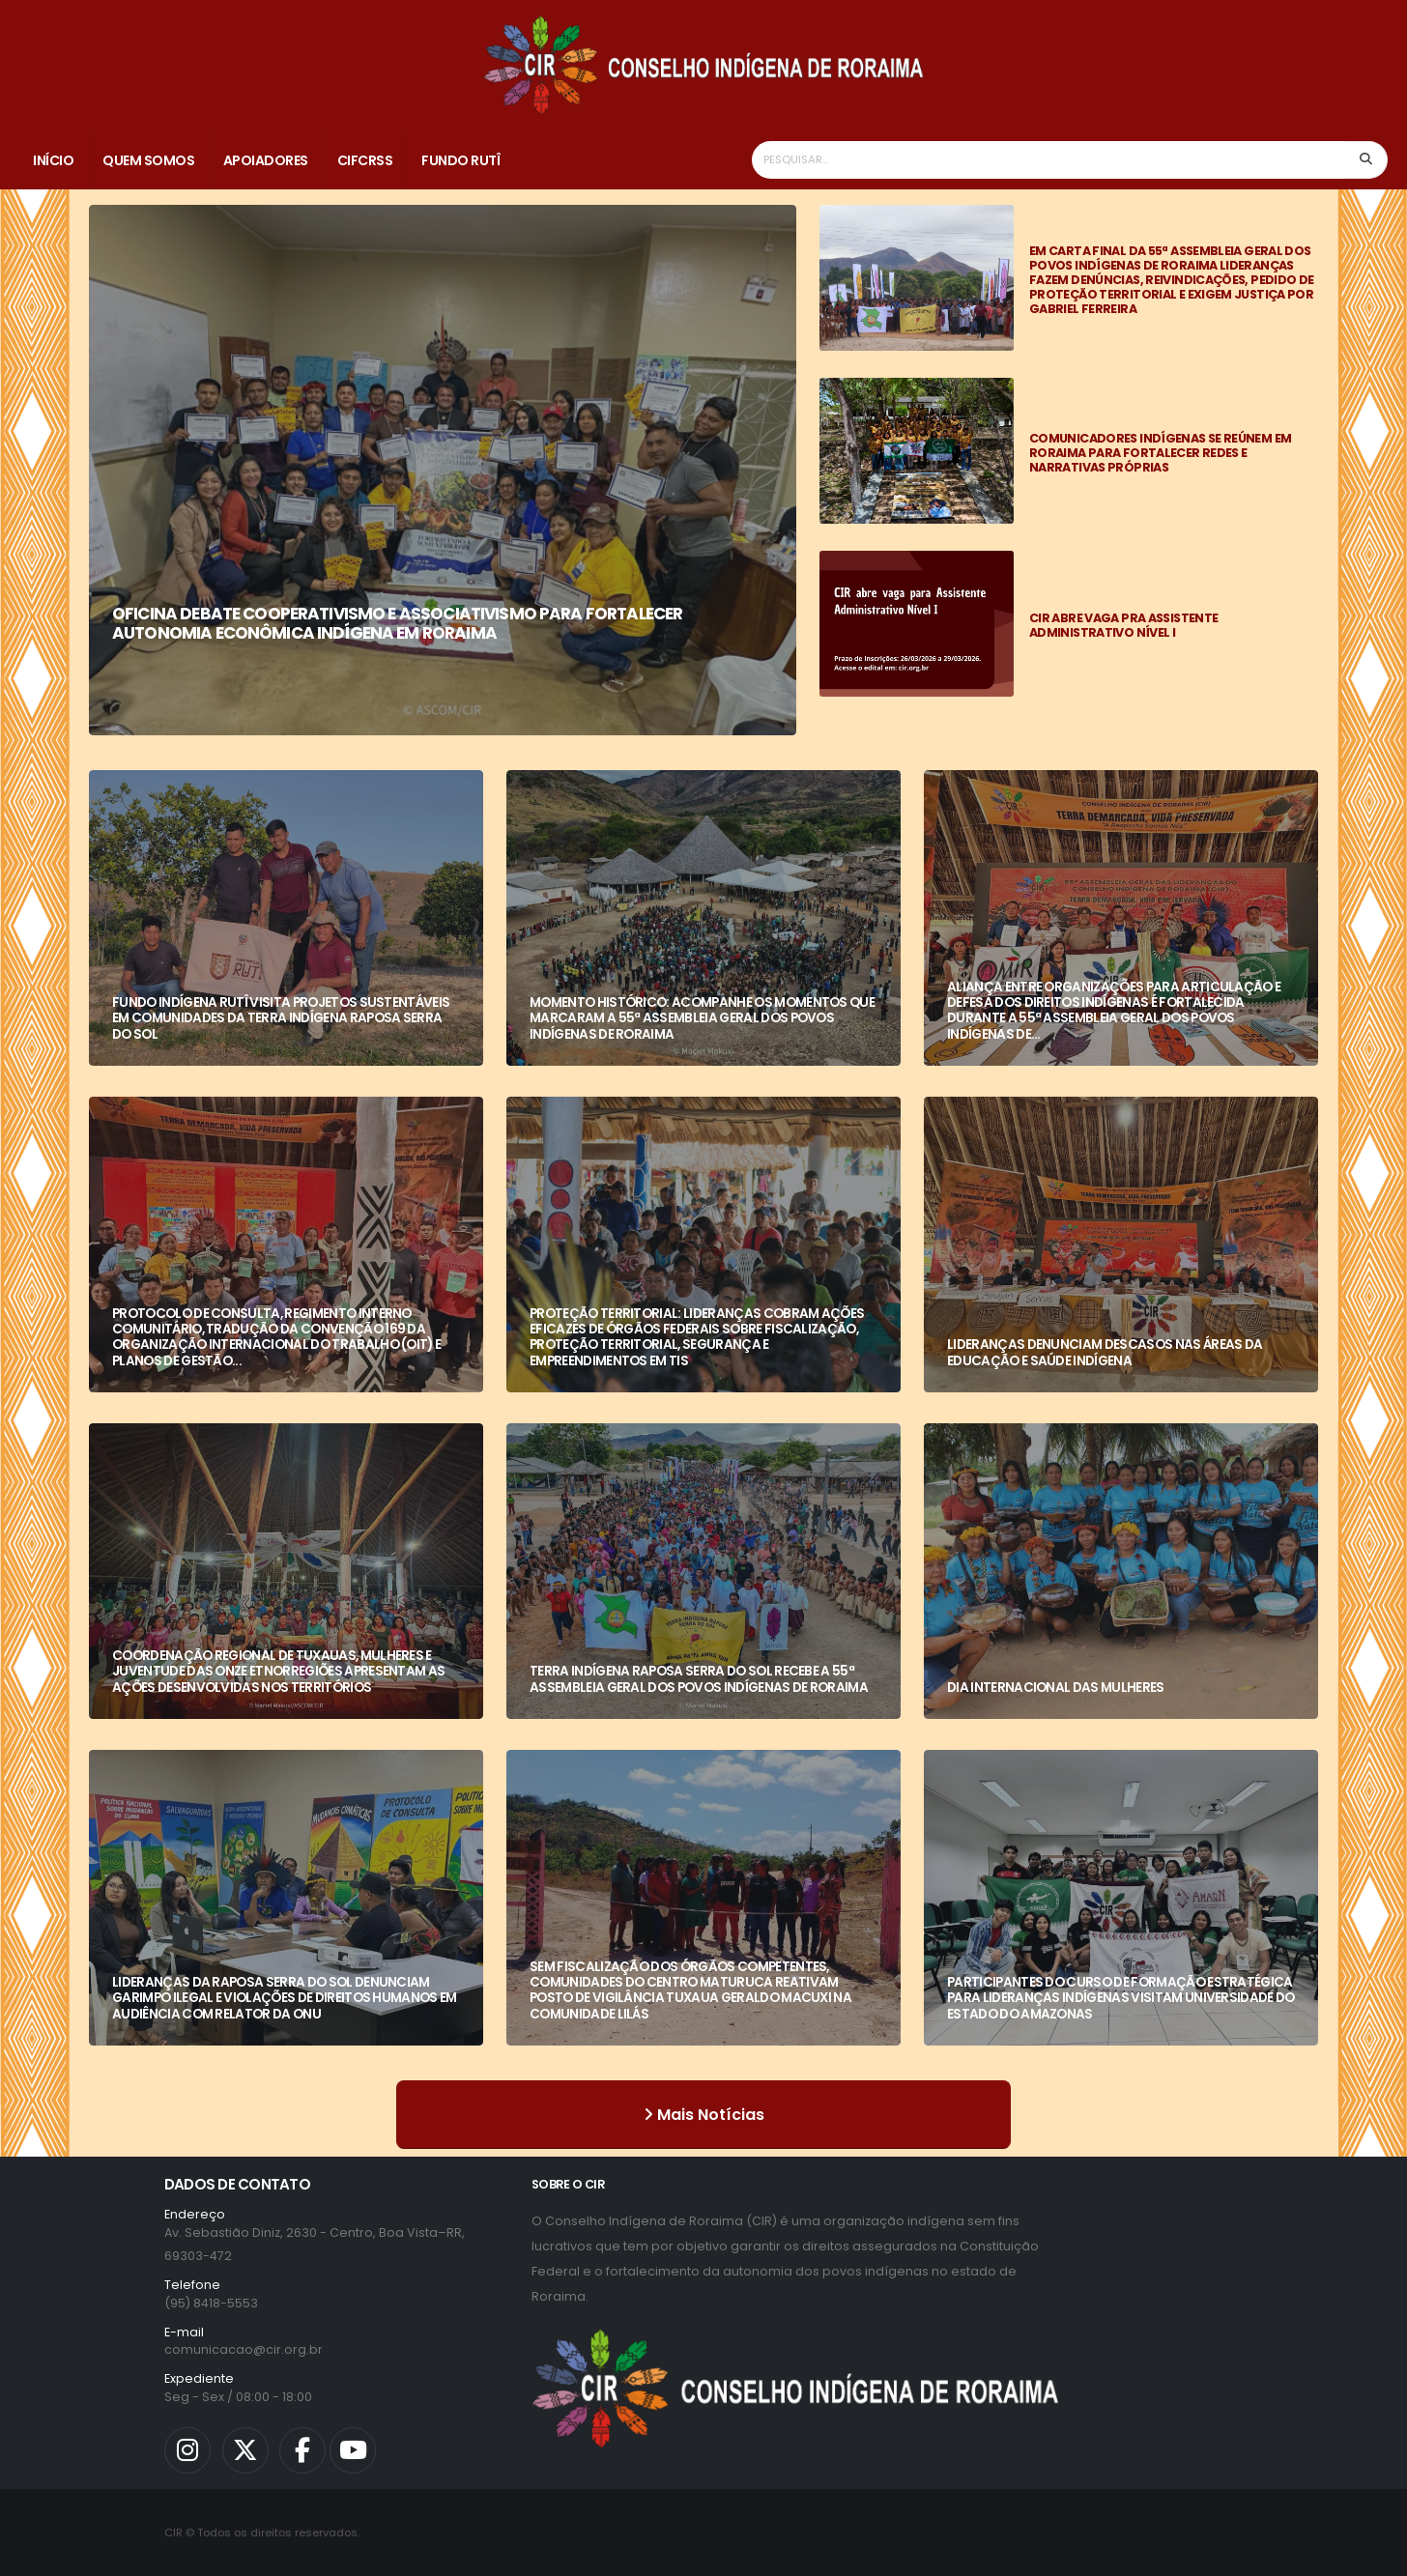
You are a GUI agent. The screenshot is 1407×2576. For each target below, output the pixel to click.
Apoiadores (265, 160)
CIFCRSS (365, 160)
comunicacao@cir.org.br (243, 2349)
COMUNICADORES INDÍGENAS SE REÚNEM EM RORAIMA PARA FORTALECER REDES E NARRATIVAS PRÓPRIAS (1160, 452)
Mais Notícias (704, 2115)
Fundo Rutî (460, 160)
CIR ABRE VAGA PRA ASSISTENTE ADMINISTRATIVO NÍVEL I (1123, 625)
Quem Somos (148, 160)
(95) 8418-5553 (211, 2303)
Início (53, 160)
